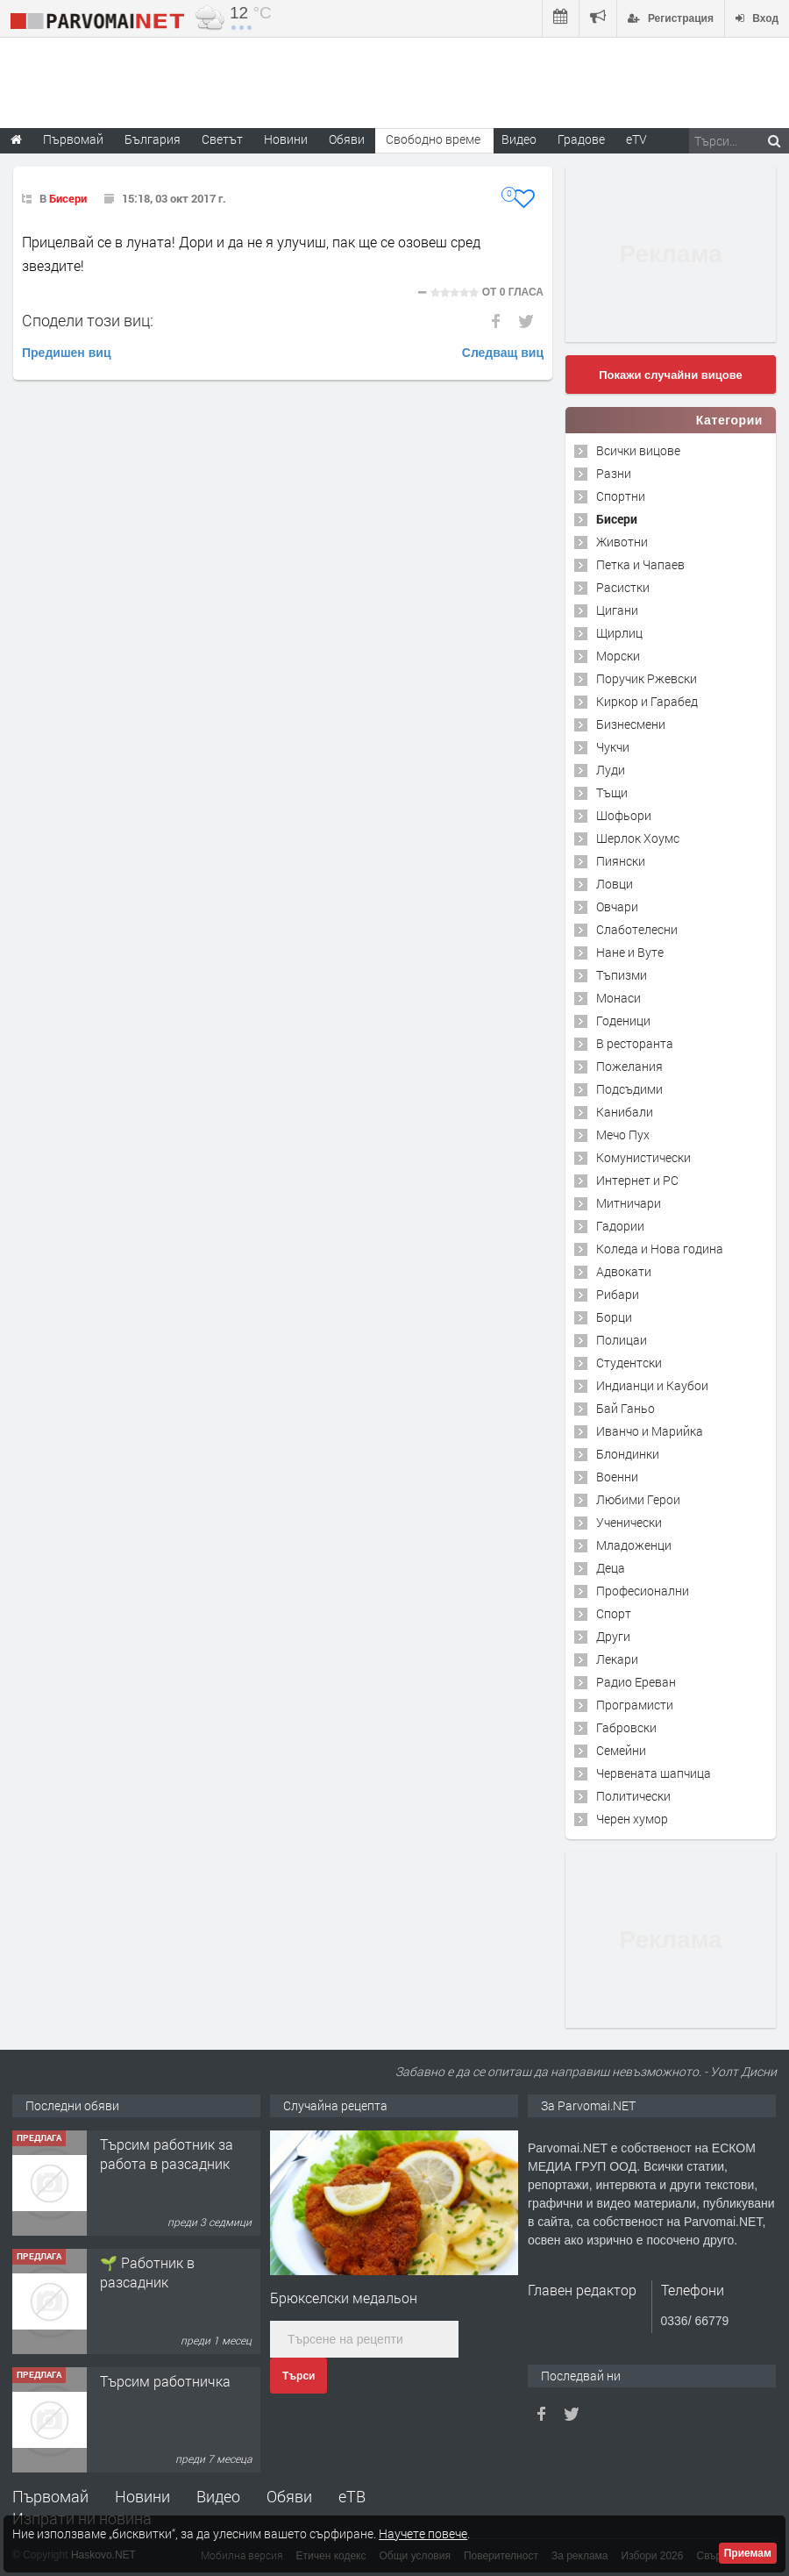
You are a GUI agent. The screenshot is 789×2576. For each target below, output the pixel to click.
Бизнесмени (630, 724)
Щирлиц (619, 632)
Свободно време (433, 139)
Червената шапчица (653, 1773)
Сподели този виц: (87, 320)
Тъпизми (621, 975)
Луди (610, 769)
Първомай (50, 2496)
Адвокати (623, 1271)
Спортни (620, 496)
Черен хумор (632, 1818)
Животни (622, 541)
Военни (617, 1476)
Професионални (642, 1590)
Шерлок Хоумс (637, 838)
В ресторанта (634, 1043)
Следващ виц (503, 353)
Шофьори (623, 815)
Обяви (289, 2496)
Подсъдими (629, 1089)
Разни (613, 473)
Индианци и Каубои (652, 1385)
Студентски (629, 1362)
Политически (633, 1796)
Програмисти (634, 1704)
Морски (618, 655)
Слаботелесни (637, 929)
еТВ (352, 2496)
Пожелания (629, 1066)
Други (613, 1636)
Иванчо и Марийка (649, 1431)
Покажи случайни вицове (671, 375)
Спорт (613, 1613)
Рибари (617, 1294)
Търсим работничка (165, 2381)
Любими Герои (638, 1499)
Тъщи (612, 792)
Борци (614, 1317)
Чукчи (612, 747)
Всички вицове (638, 450)
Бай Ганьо (625, 1408)
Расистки (623, 587)
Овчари (617, 906)
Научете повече (423, 2533)
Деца (610, 1567)
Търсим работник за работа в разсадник (166, 2154)
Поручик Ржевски (646, 678)
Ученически (629, 1522)
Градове (581, 139)
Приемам (747, 2553)
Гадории (620, 1225)
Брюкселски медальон (343, 2297)
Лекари (617, 1659)
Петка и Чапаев (640, 564)
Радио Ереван (636, 1681)
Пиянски (620, 861)
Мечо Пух (623, 1134)
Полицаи (621, 1339)
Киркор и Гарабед (647, 701)
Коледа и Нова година (659, 1248)
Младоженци (634, 1545)
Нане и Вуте (630, 952)
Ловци (614, 883)
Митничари (628, 1203)
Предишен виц (66, 353)
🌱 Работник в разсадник (147, 2272)
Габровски (626, 1727)
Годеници (623, 1020)
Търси (298, 2376)
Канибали (624, 1111)
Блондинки (627, 1453)
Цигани (617, 610)
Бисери (68, 198)
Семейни (621, 1750)
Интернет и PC (637, 1180)
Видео (218, 2496)
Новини (286, 139)
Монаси (618, 997)
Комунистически (643, 1157)
